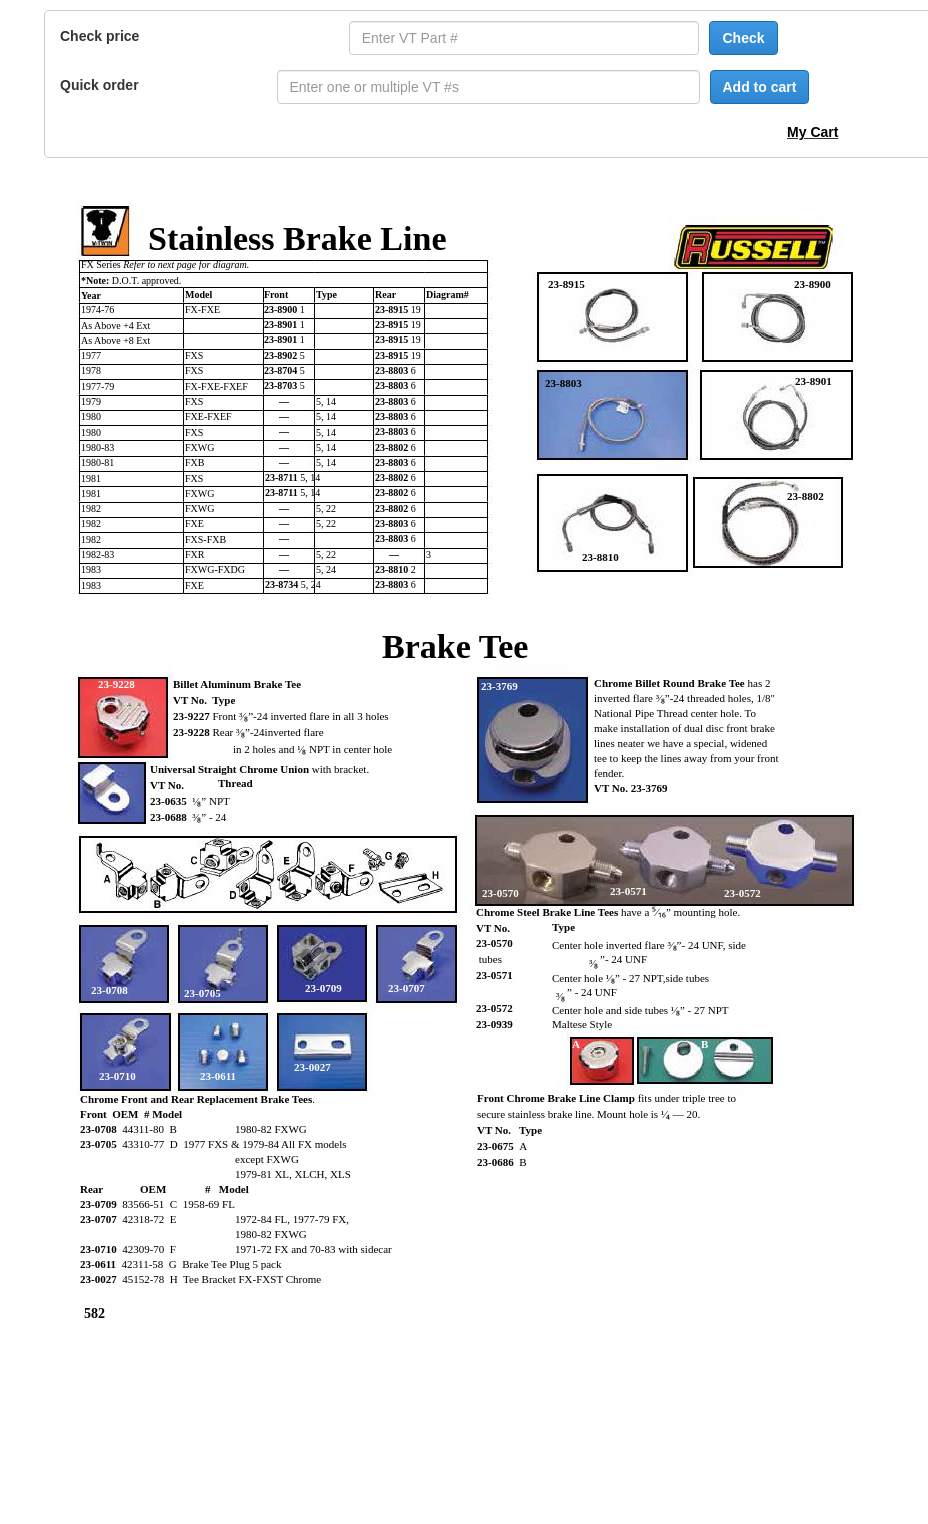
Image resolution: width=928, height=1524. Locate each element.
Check (743, 38)
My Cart (812, 132)
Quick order (99, 85)
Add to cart (760, 87)
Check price (99, 36)
